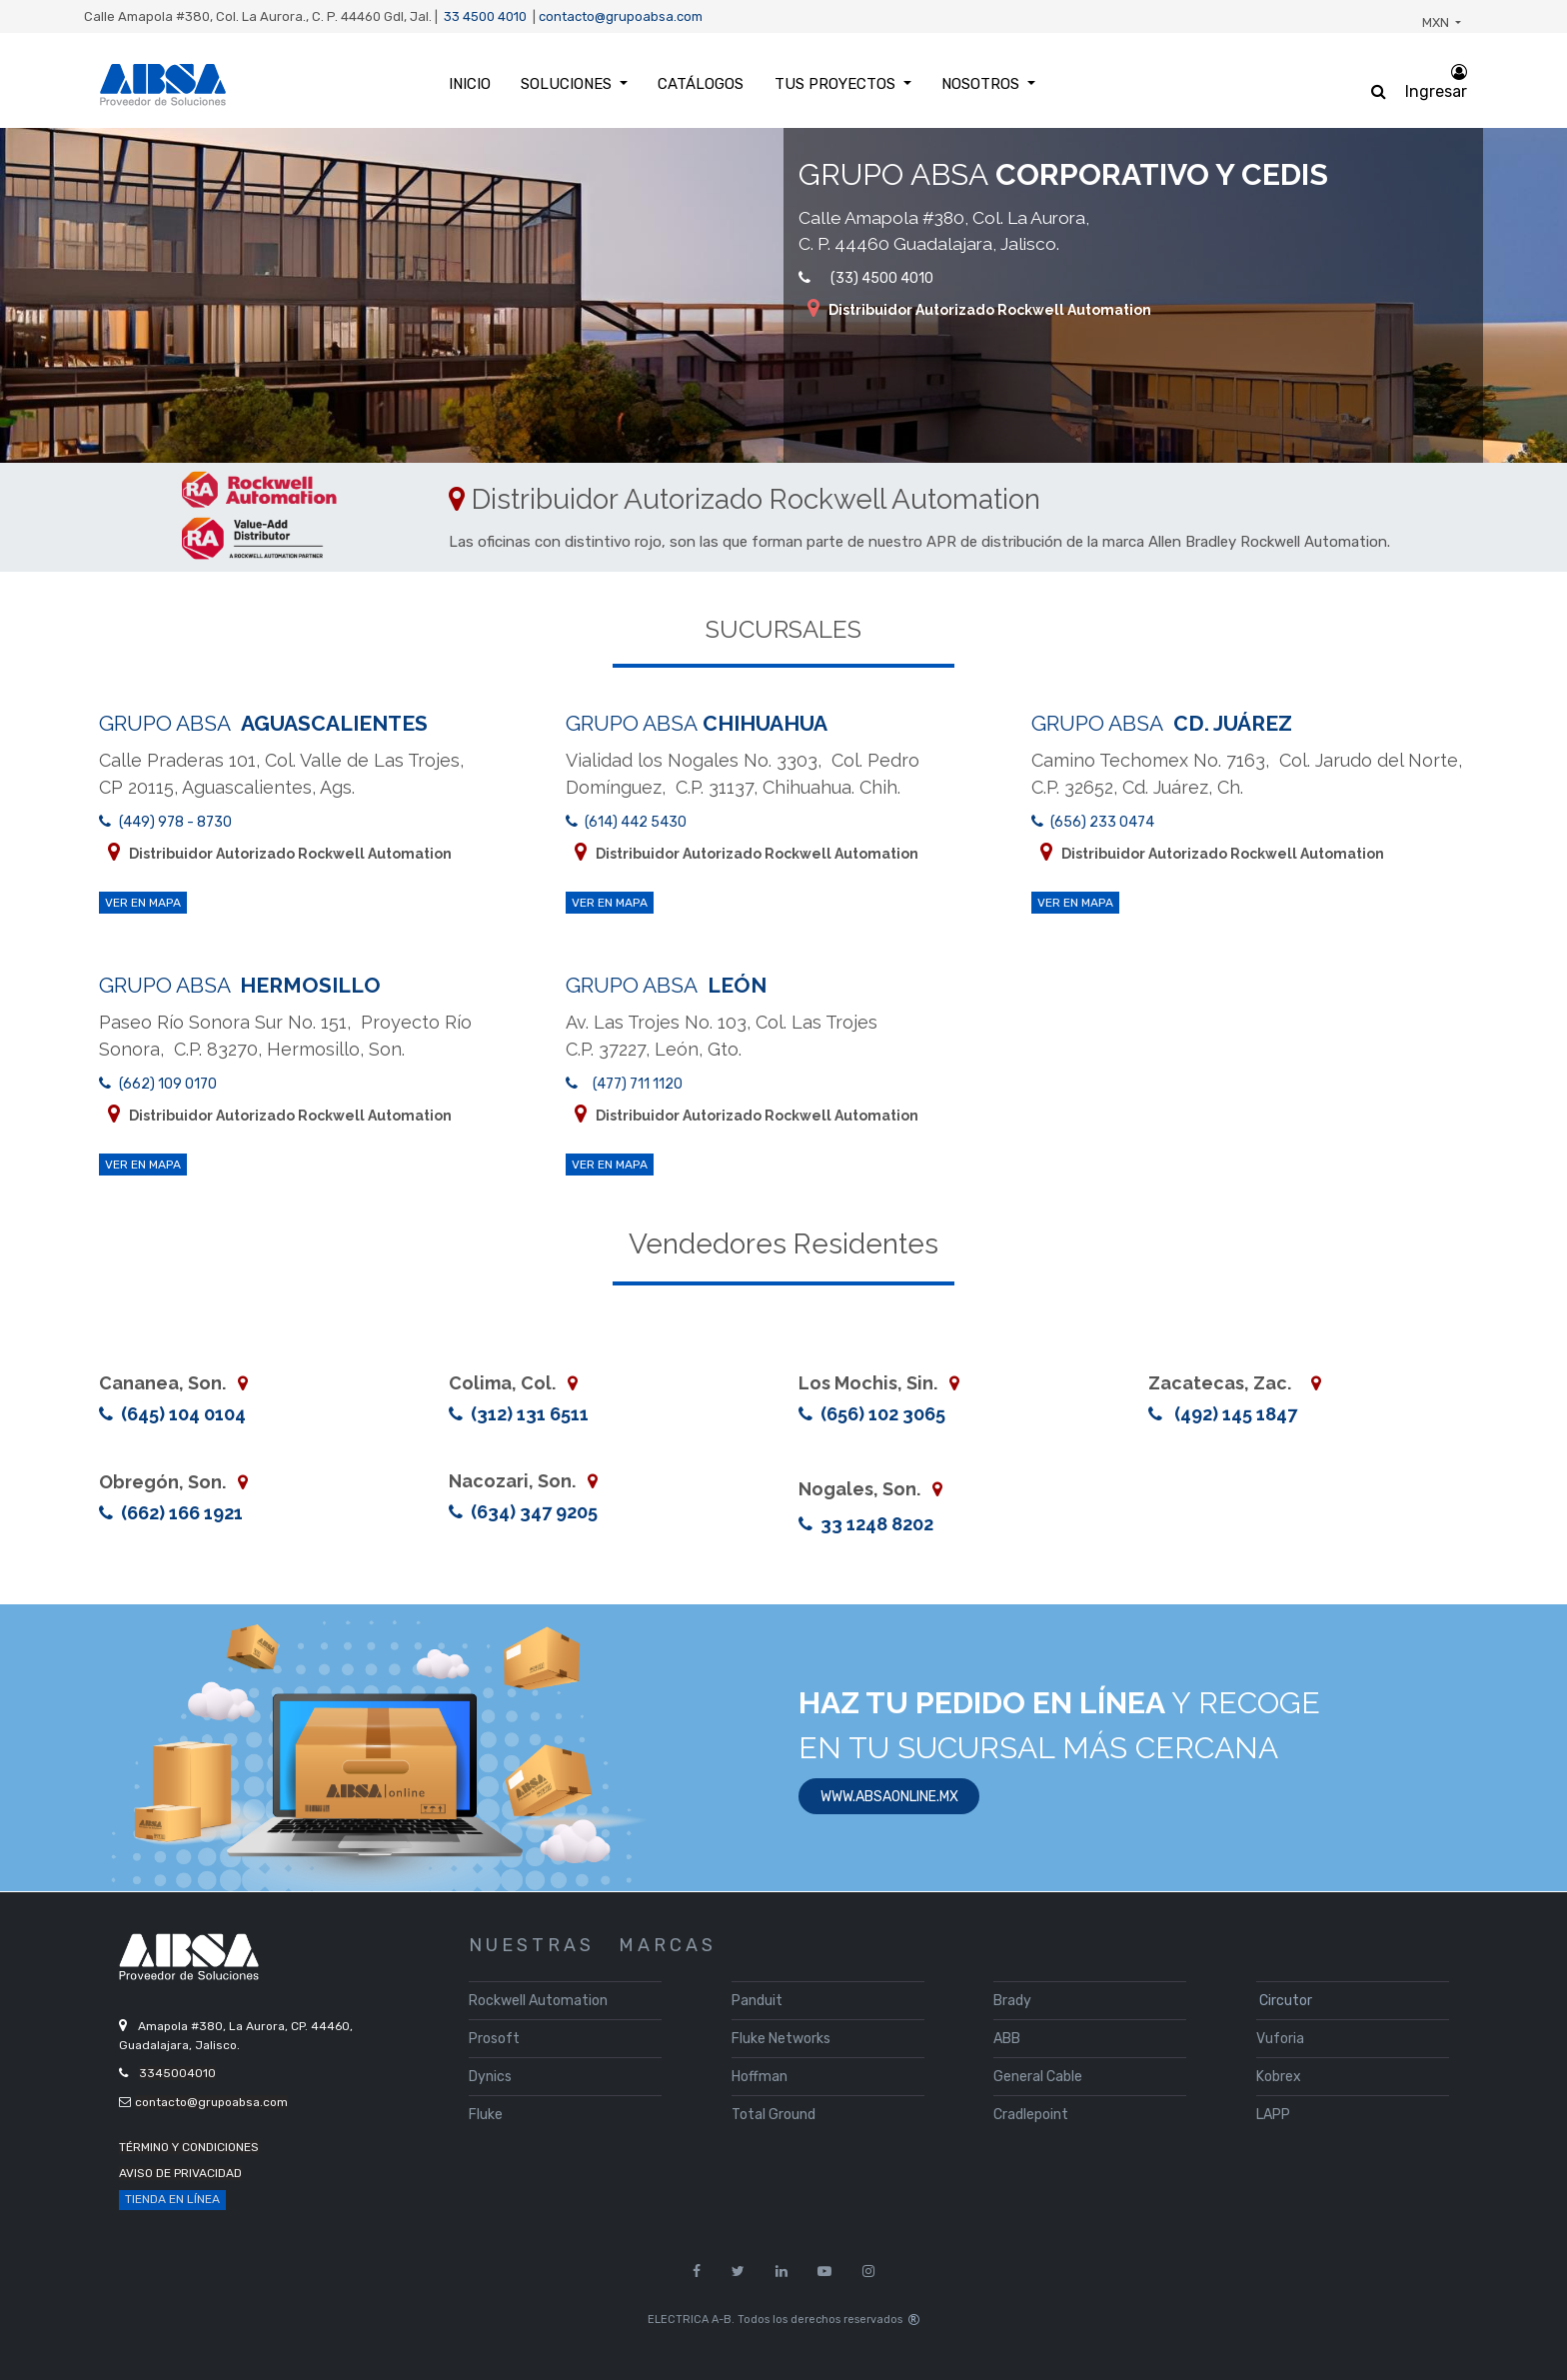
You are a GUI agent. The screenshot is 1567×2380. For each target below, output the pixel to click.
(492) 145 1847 (1233, 1413)
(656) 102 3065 (880, 1413)
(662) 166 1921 (180, 1512)
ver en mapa (143, 903)
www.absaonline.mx (889, 1796)
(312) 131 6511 (528, 1413)
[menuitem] (470, 84)
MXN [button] (1437, 22)
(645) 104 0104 (183, 1413)
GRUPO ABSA (263, 723)
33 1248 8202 (874, 1523)
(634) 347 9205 (532, 1511)
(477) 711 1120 (638, 1084)
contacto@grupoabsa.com (621, 16)
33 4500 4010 (485, 16)
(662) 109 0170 (168, 1084)
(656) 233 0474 (1102, 822)
